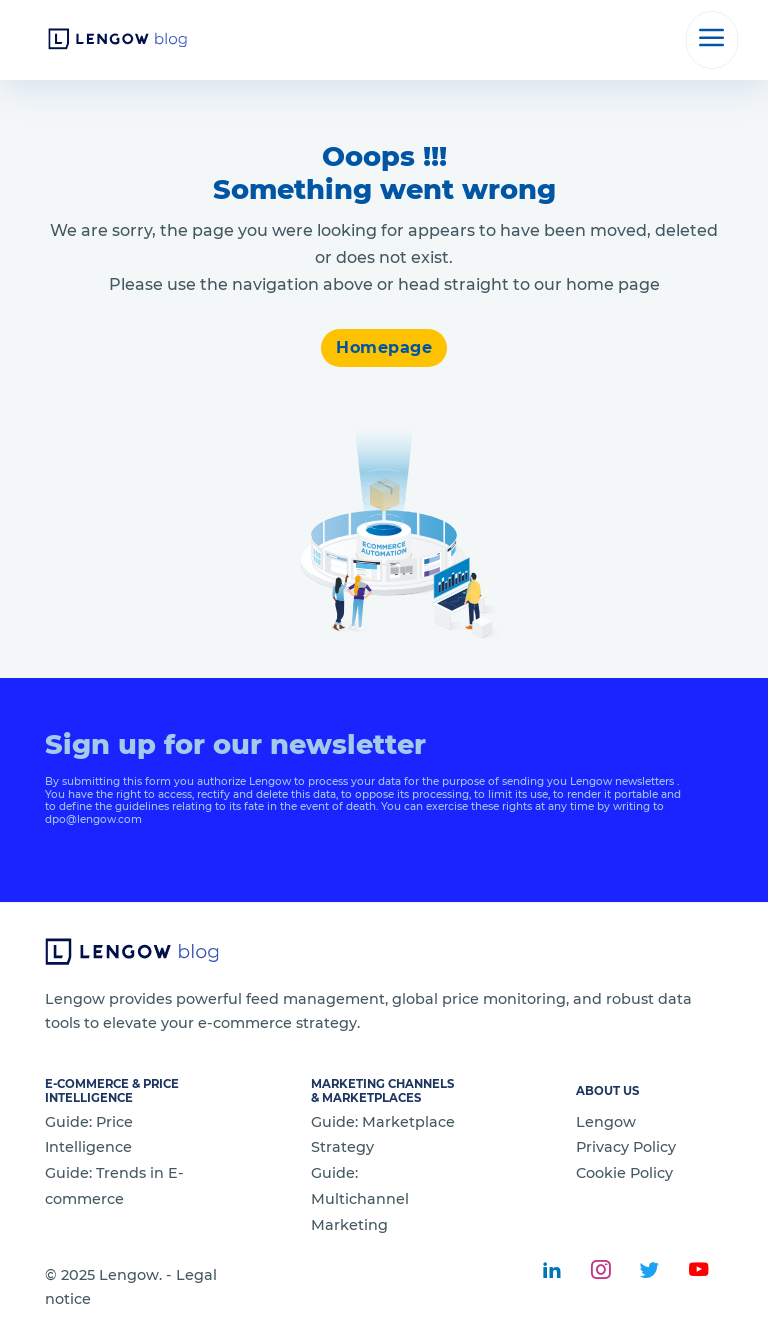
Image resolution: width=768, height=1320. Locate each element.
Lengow (606, 1122)
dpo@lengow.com (93, 819)
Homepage (384, 347)
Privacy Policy (626, 1147)
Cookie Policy (624, 1173)
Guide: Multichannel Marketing (360, 1199)
